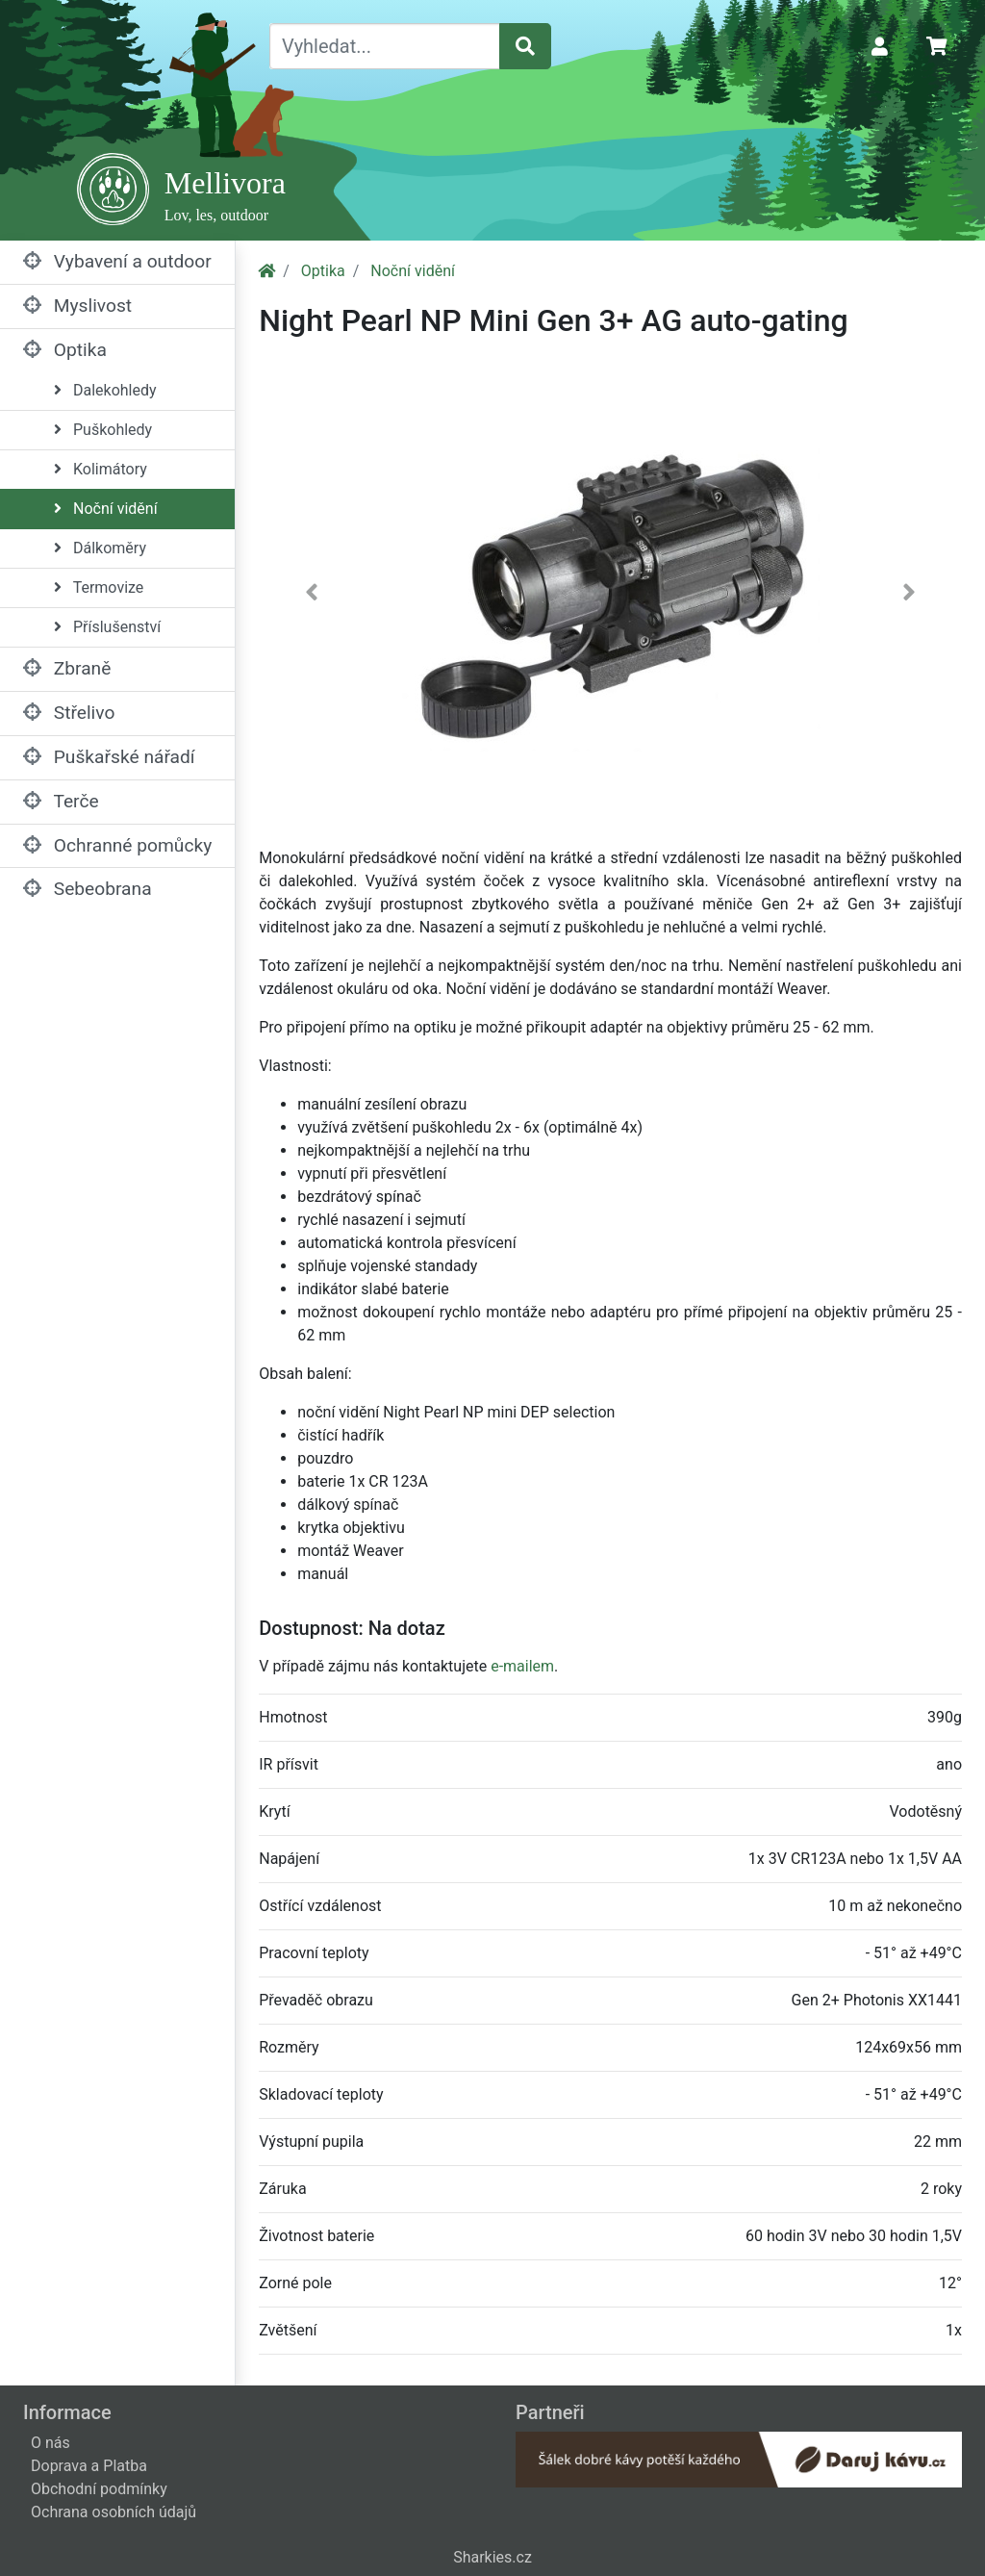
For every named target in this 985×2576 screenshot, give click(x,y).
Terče (61, 801)
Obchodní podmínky (99, 2489)
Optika (65, 350)
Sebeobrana (87, 889)
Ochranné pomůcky (117, 845)
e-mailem (522, 1666)
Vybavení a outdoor (117, 261)
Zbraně (67, 668)
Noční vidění (106, 508)
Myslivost (77, 305)
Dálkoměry (100, 548)
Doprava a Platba (89, 2466)
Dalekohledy (105, 390)
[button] (312, 596)
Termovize (98, 587)
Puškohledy (103, 430)
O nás (50, 2443)
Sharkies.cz (492, 2557)
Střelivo (68, 712)
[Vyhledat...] (384, 46)
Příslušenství (107, 627)
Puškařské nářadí (109, 757)
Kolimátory (100, 469)
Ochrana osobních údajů (113, 2512)
